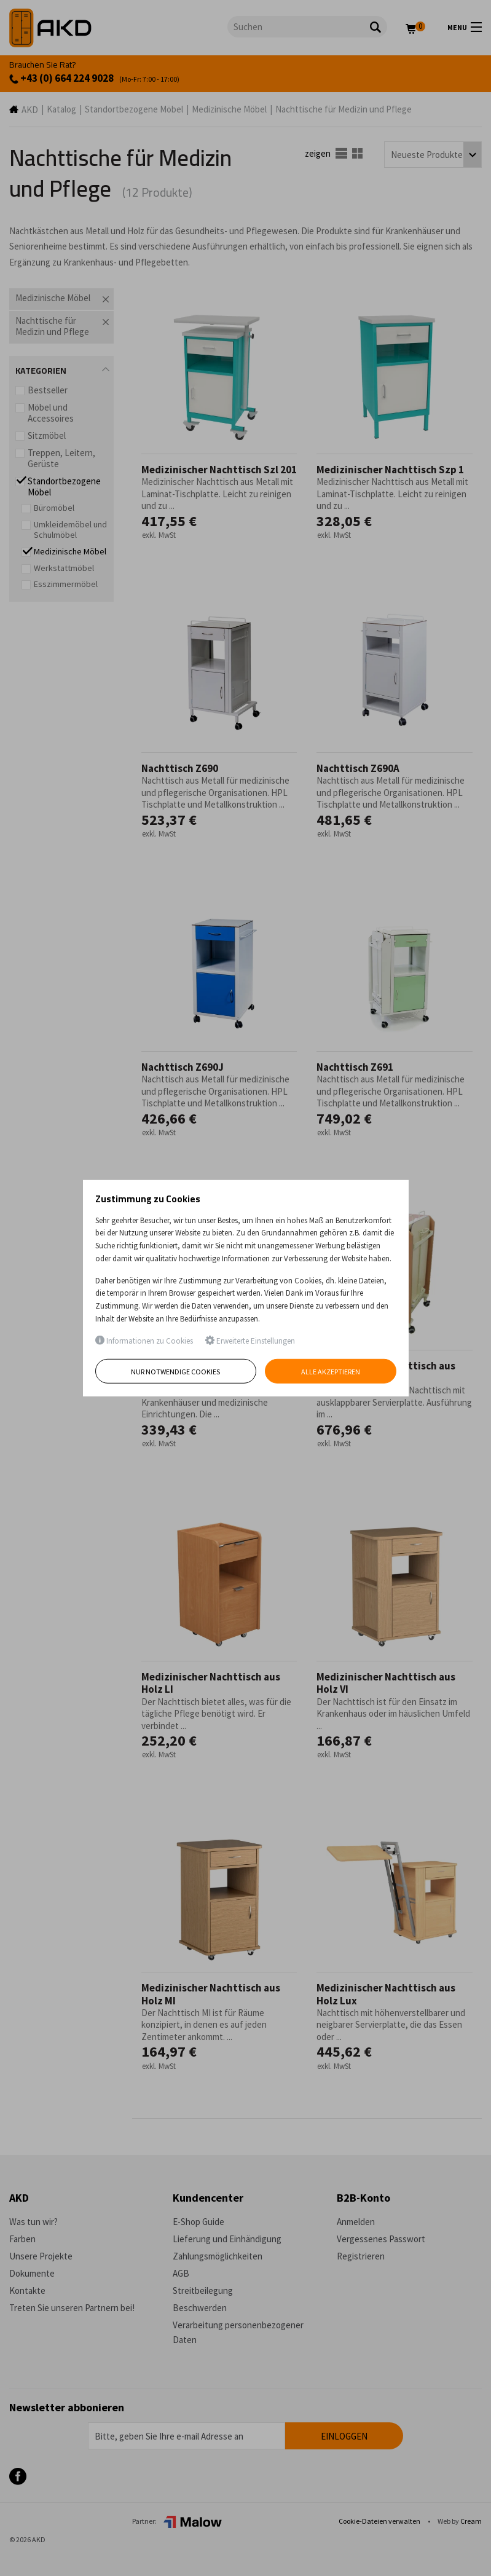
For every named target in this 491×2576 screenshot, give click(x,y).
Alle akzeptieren (330, 1371)
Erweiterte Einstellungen (250, 1341)
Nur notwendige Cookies (175, 1371)
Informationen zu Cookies (144, 1341)
